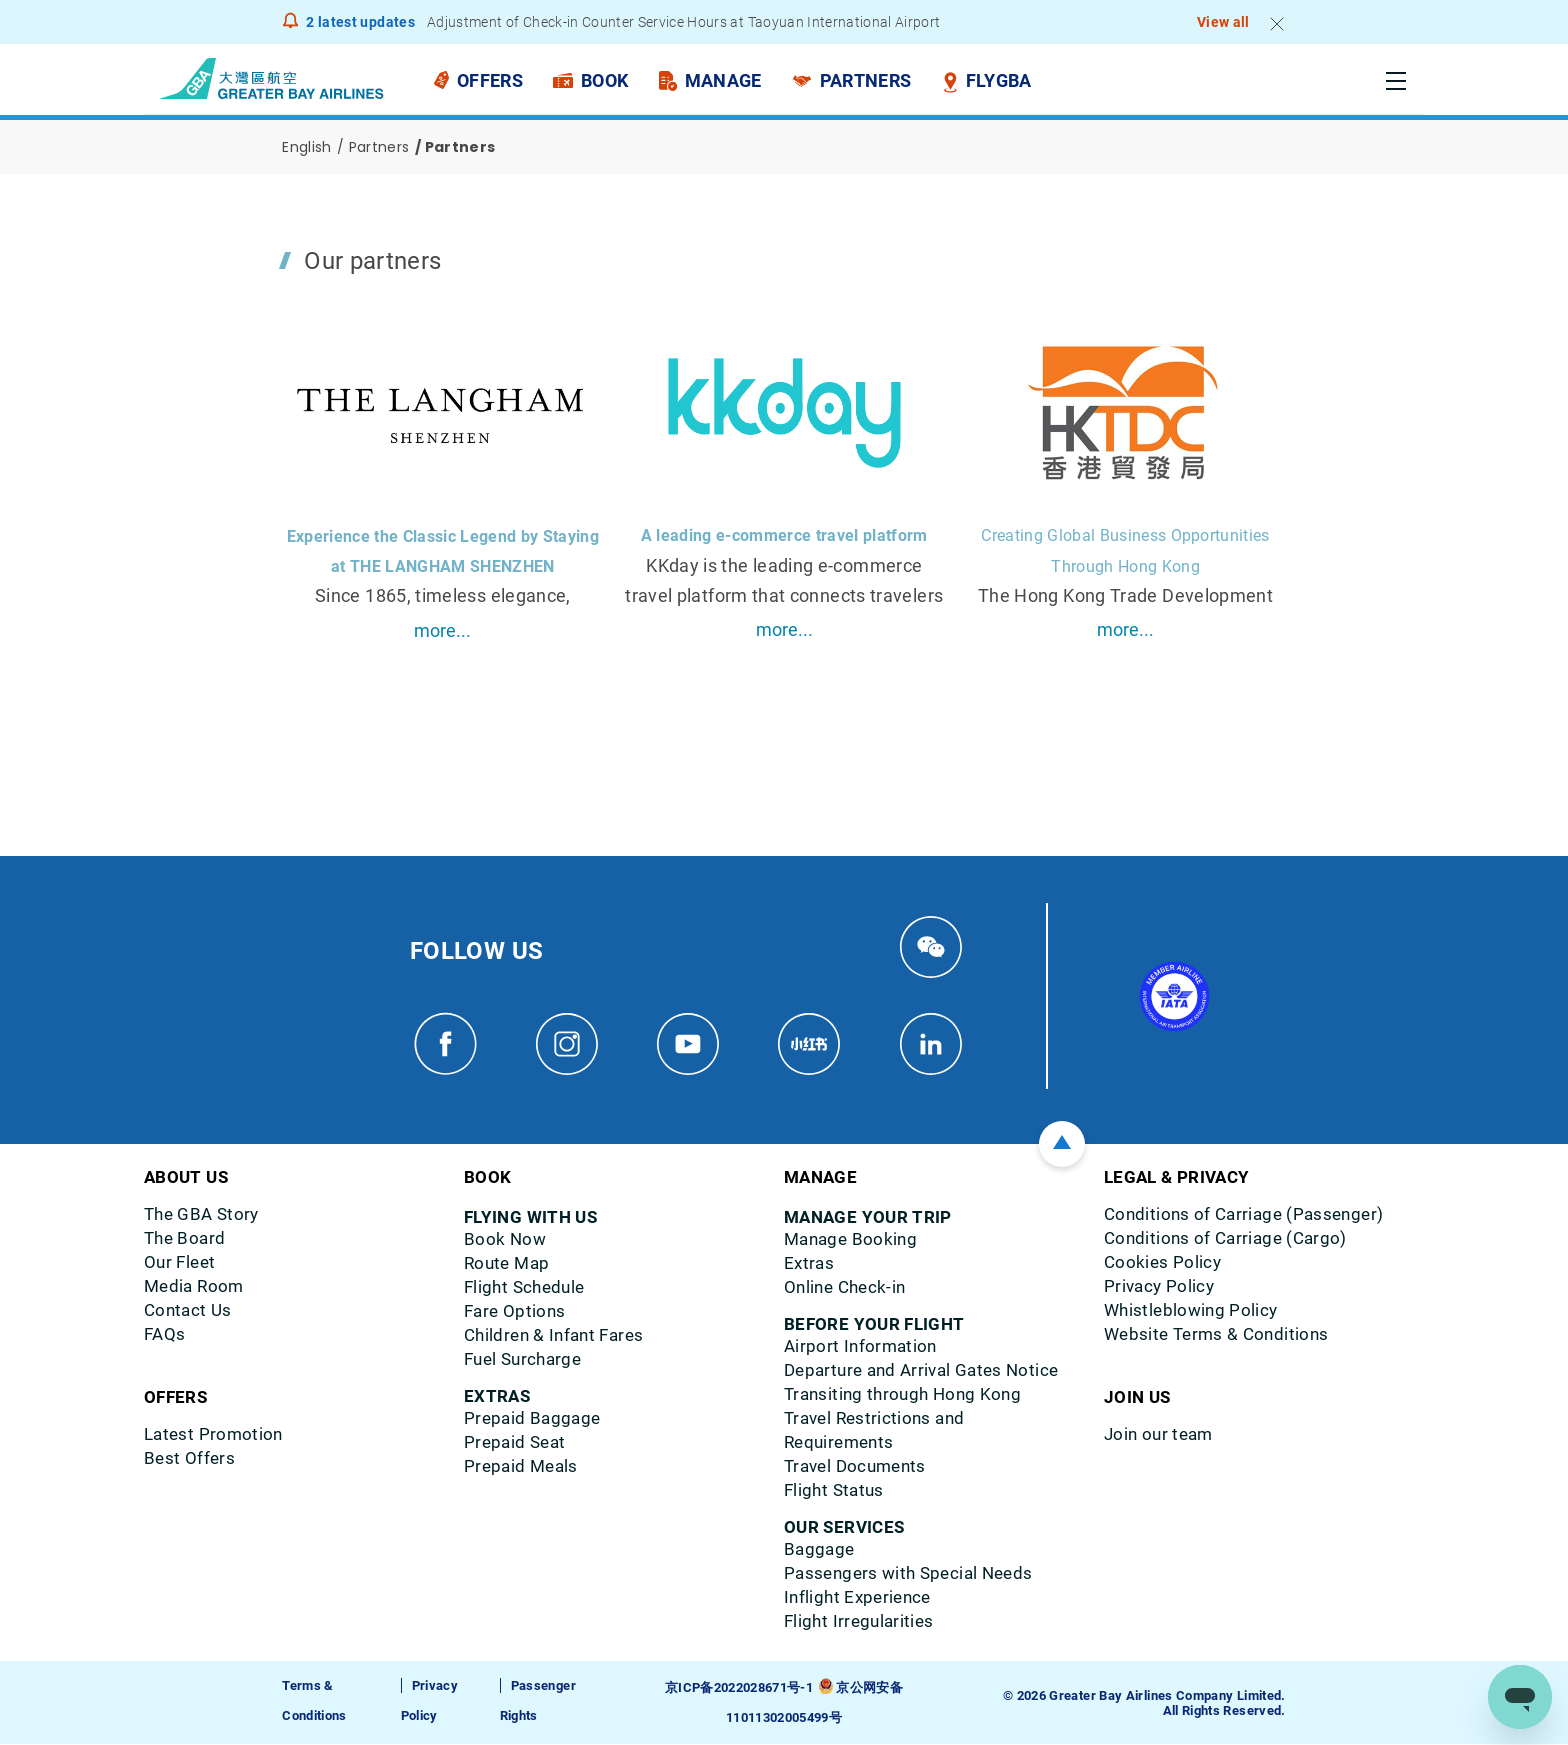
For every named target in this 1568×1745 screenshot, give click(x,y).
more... (442, 630)
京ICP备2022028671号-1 (739, 1688)
